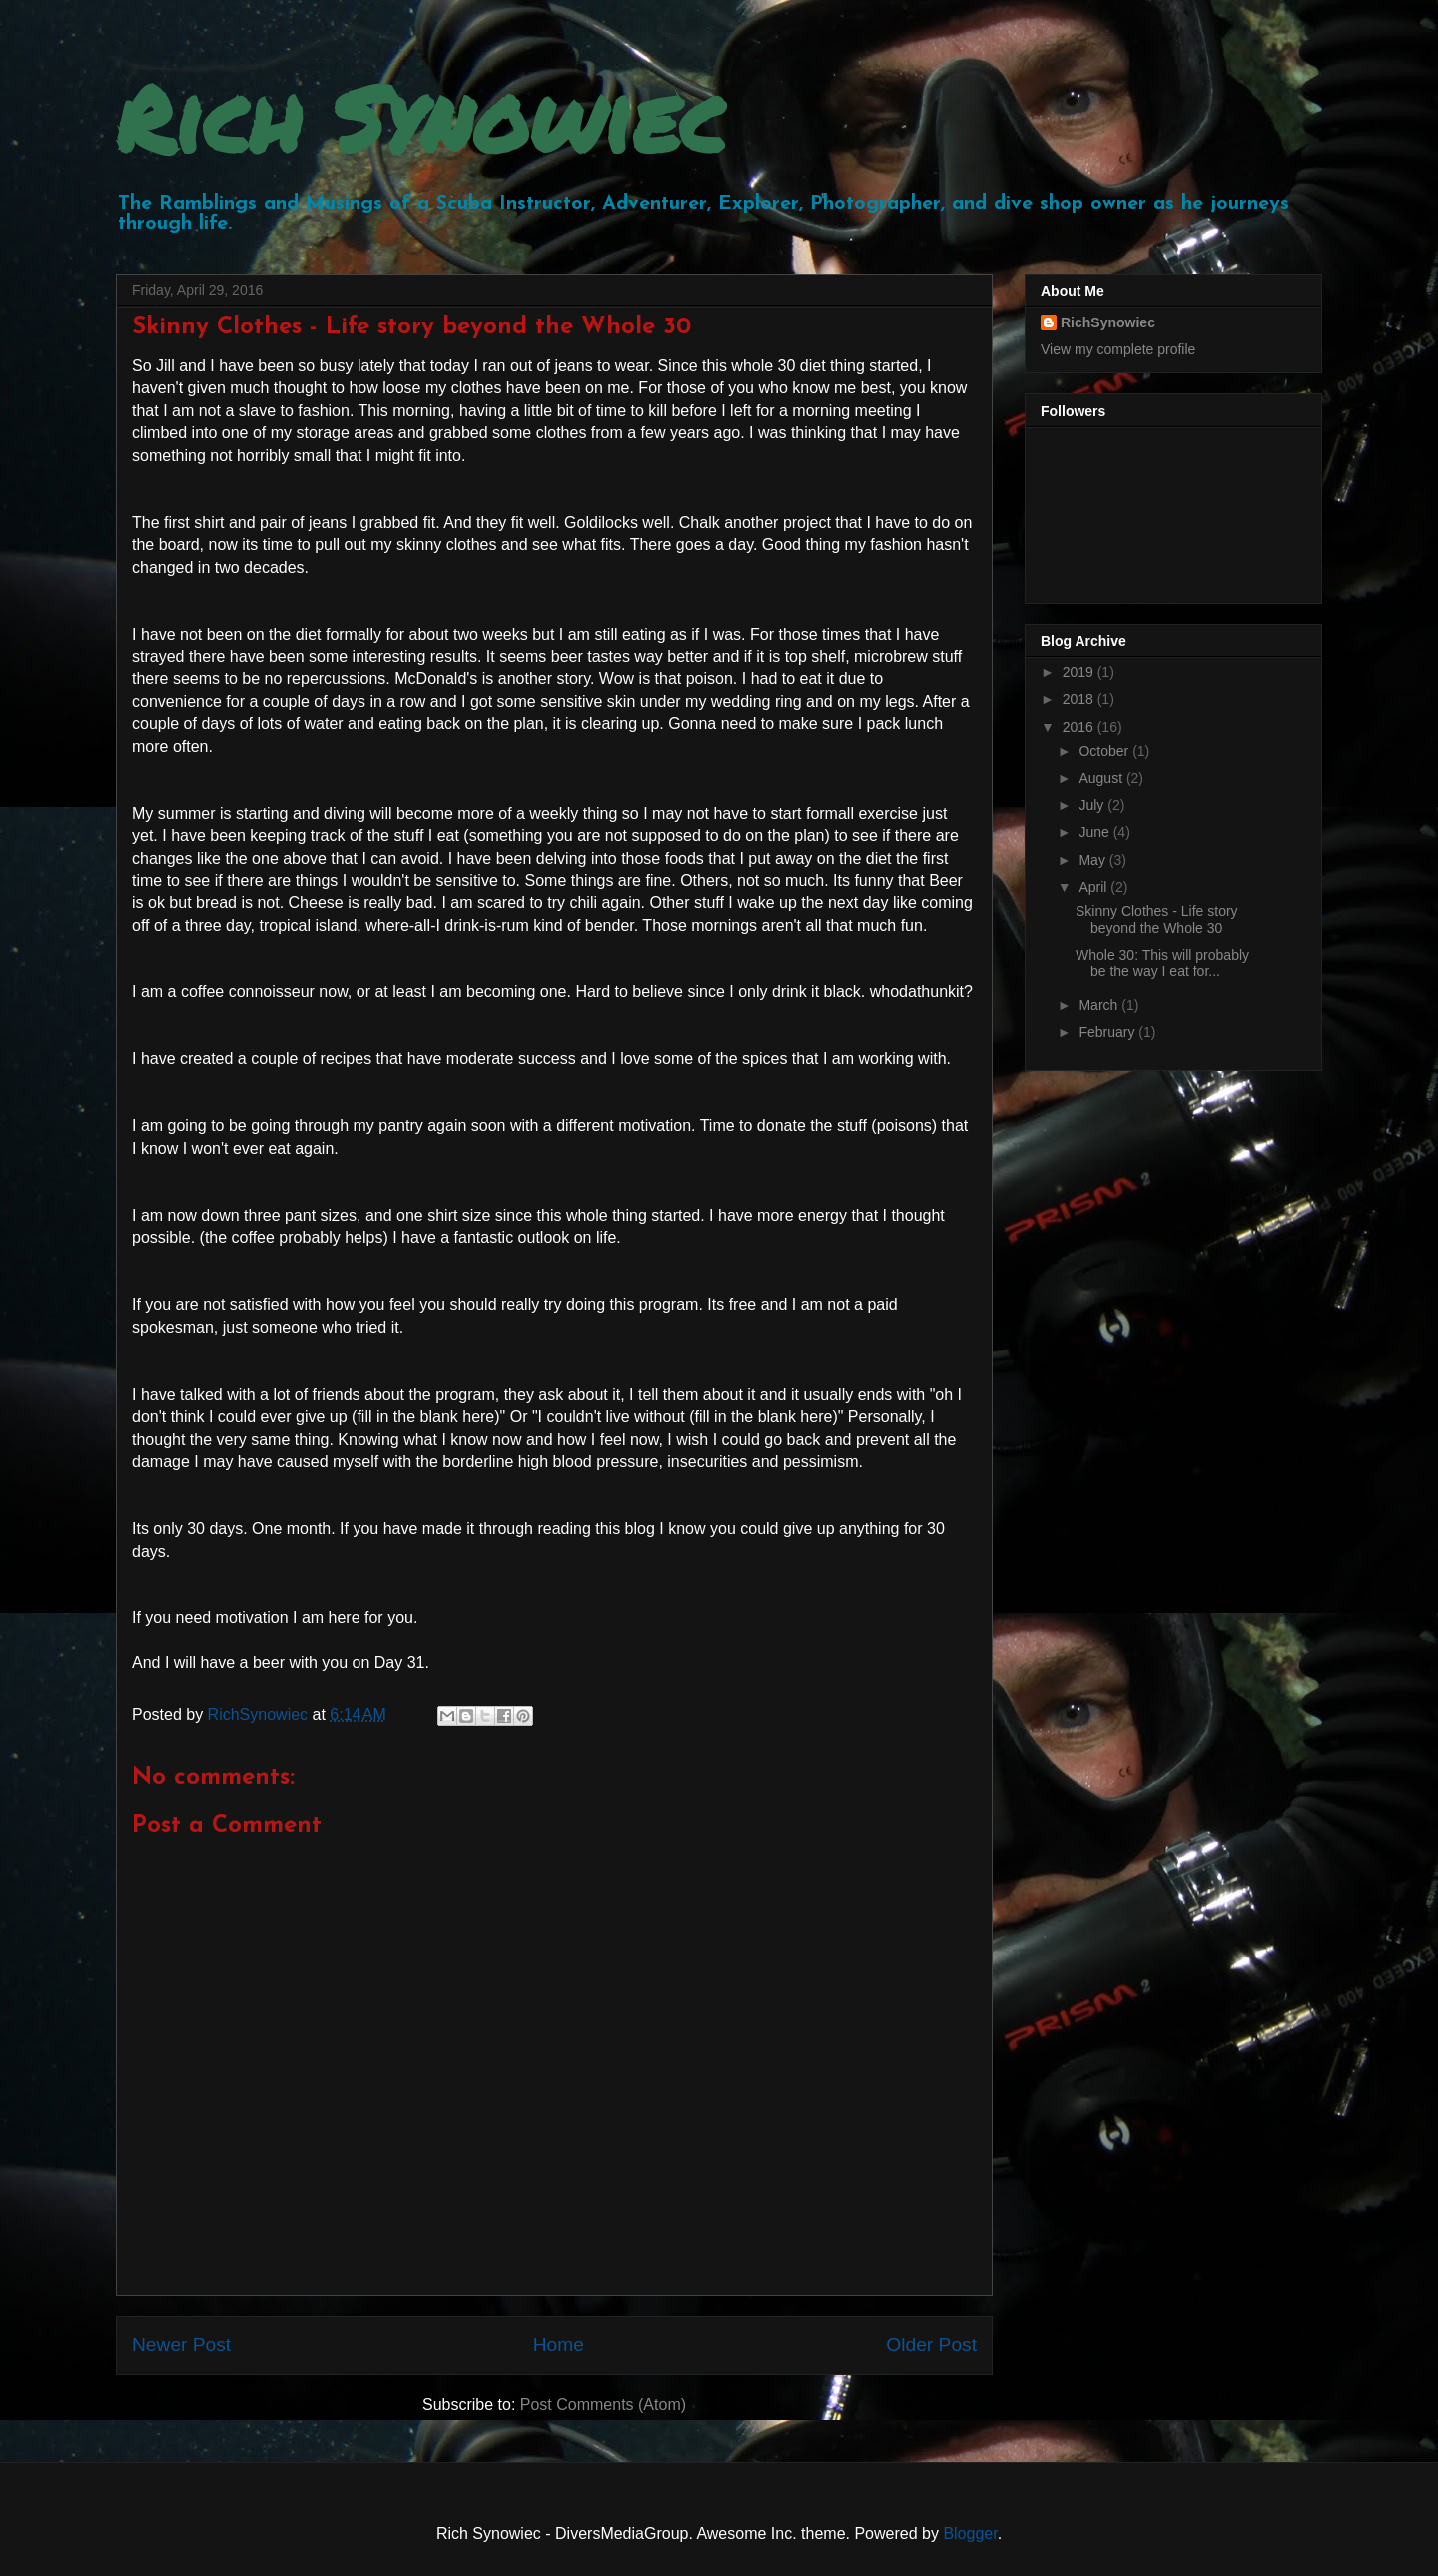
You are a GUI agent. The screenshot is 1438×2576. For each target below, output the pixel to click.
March (1099, 1005)
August (1101, 778)
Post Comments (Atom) (603, 2404)
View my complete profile (1118, 349)
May (1093, 860)
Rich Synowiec (420, 117)
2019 (1080, 672)
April (1094, 887)
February (1108, 1032)
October (1105, 751)
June (1095, 832)
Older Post (931, 2344)
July (1092, 805)
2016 (1080, 727)
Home (558, 2344)
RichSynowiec (1108, 322)
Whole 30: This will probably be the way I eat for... (1162, 963)
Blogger (970, 2533)
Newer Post (181, 2344)
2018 (1080, 699)
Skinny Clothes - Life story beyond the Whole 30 (1157, 919)
